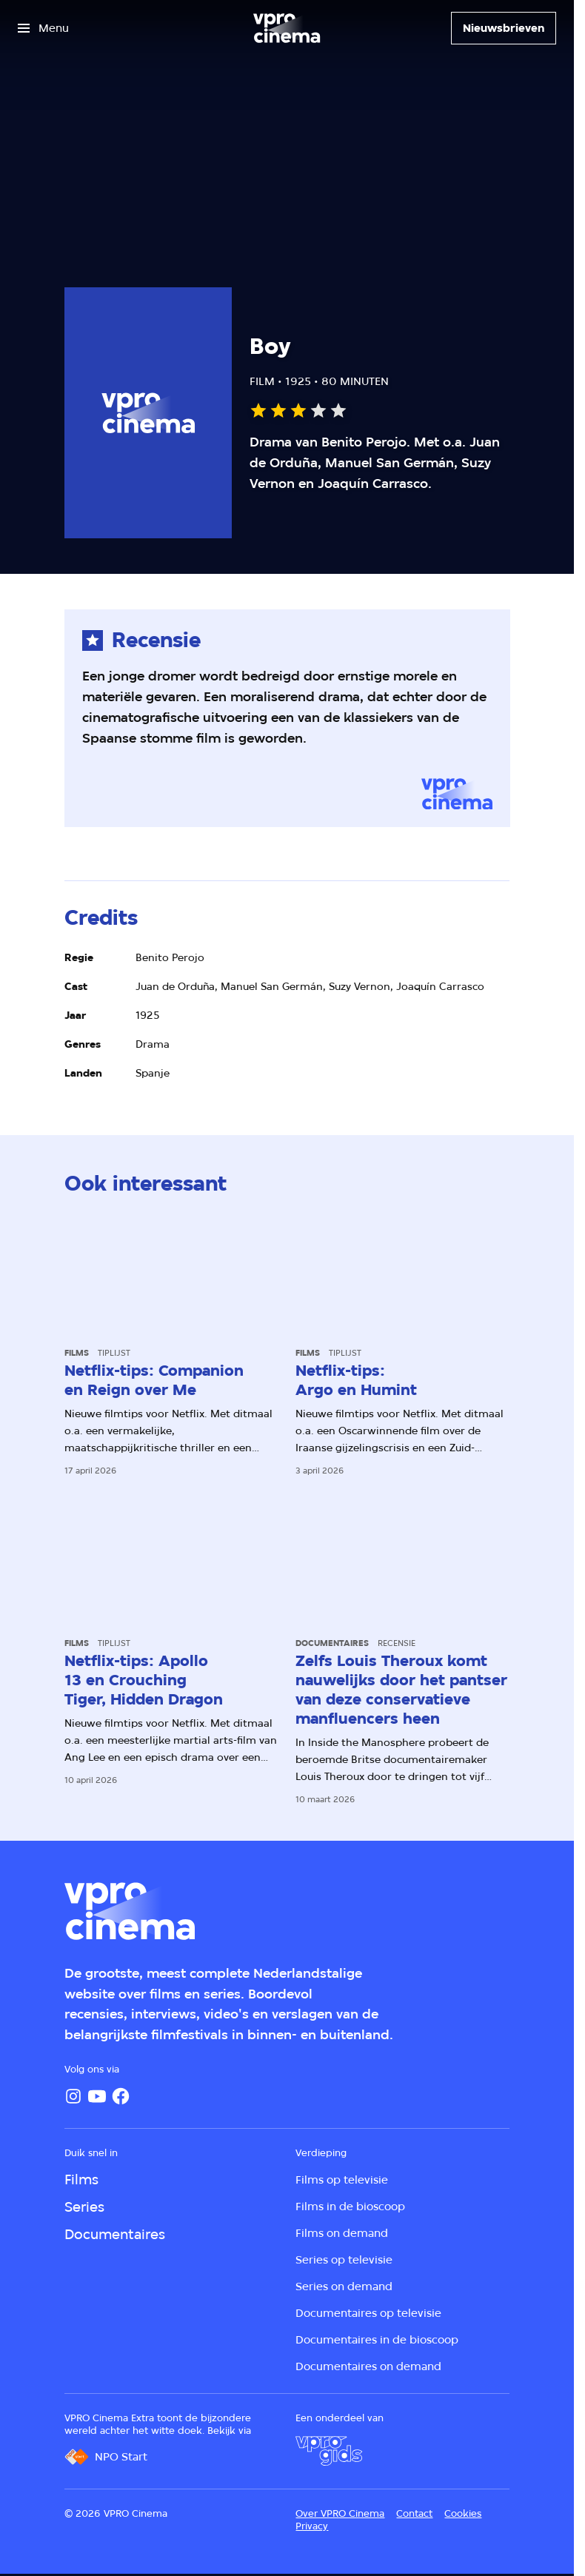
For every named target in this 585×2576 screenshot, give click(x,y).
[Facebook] (121, 2096)
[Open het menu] (43, 28)
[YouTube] (97, 2096)
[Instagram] (73, 2096)
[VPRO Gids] (328, 2451)
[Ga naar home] (286, 28)
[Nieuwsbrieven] (503, 28)
